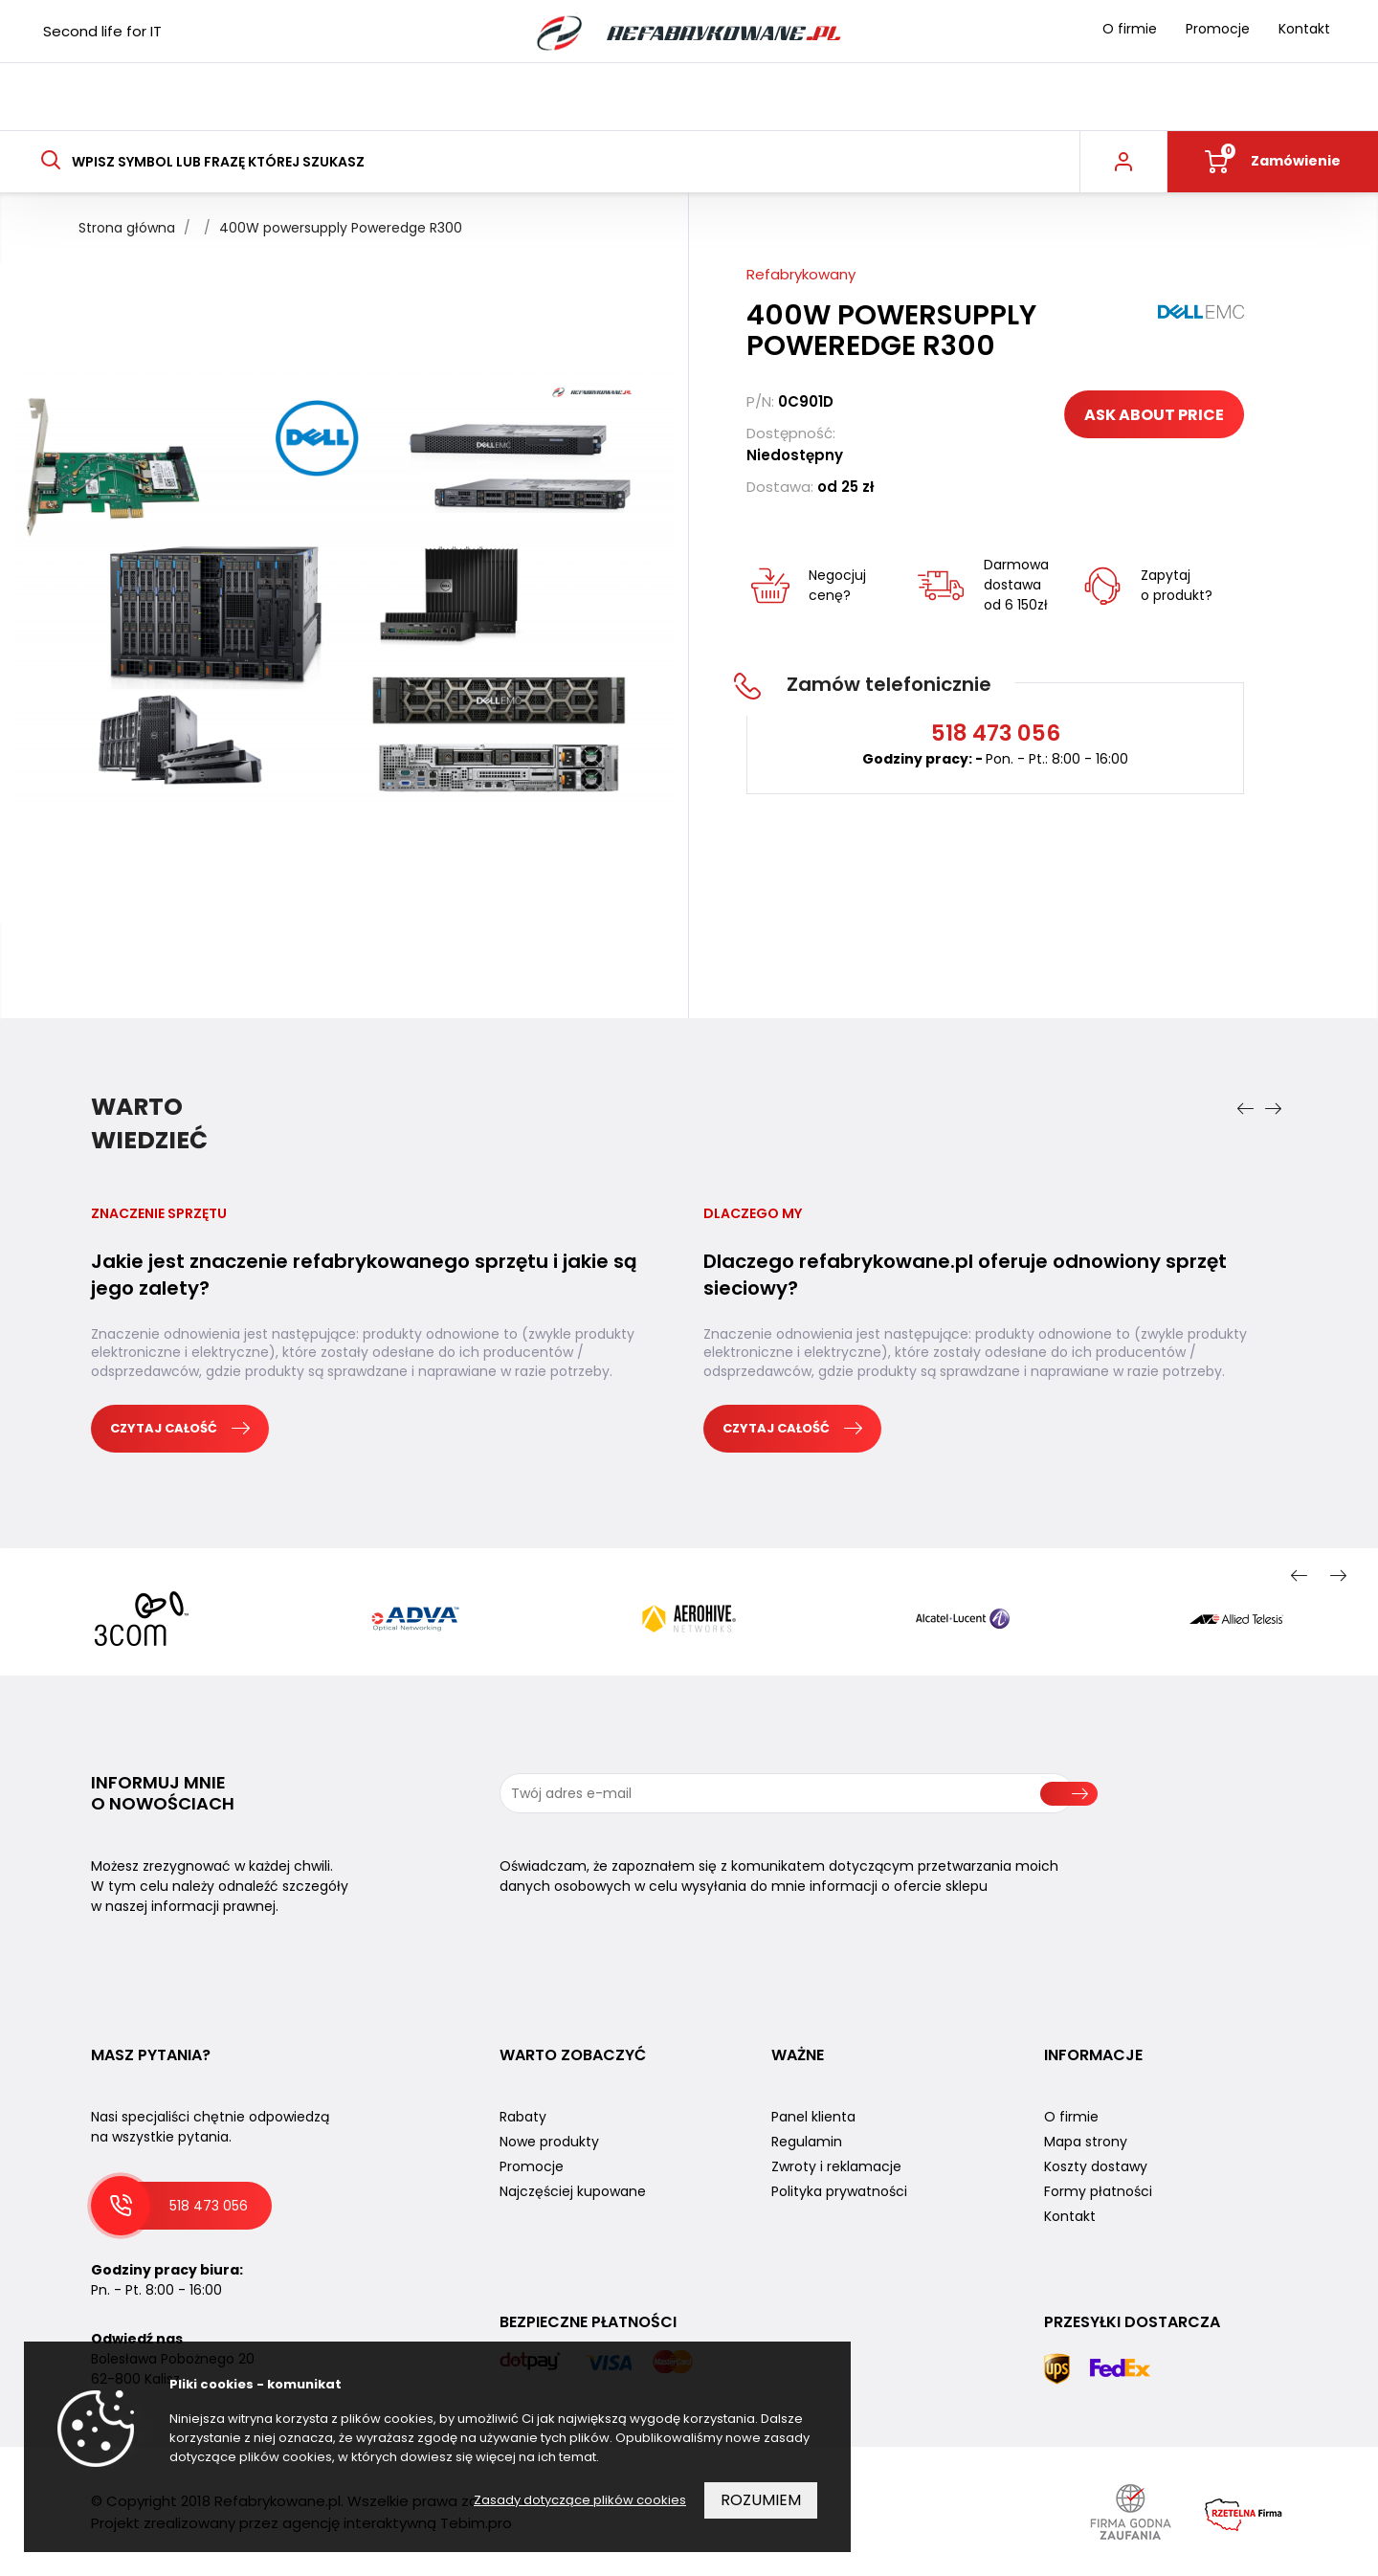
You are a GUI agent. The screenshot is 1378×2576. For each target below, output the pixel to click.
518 (995, 733)
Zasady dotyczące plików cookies (580, 2500)
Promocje (1218, 28)
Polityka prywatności (839, 2191)
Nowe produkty (549, 2141)
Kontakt (1304, 28)
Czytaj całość (180, 1428)
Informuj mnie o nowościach (162, 1792)
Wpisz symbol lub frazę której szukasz (202, 161)
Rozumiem (761, 2500)
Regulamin (806, 2141)
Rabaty (523, 2116)
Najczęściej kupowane (573, 2191)
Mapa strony (1085, 2141)
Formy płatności (1098, 2191)
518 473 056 (208, 2205)
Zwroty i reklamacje (836, 2166)
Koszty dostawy (1095, 2166)
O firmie (1129, 28)
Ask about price (1154, 415)
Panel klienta (813, 2116)
